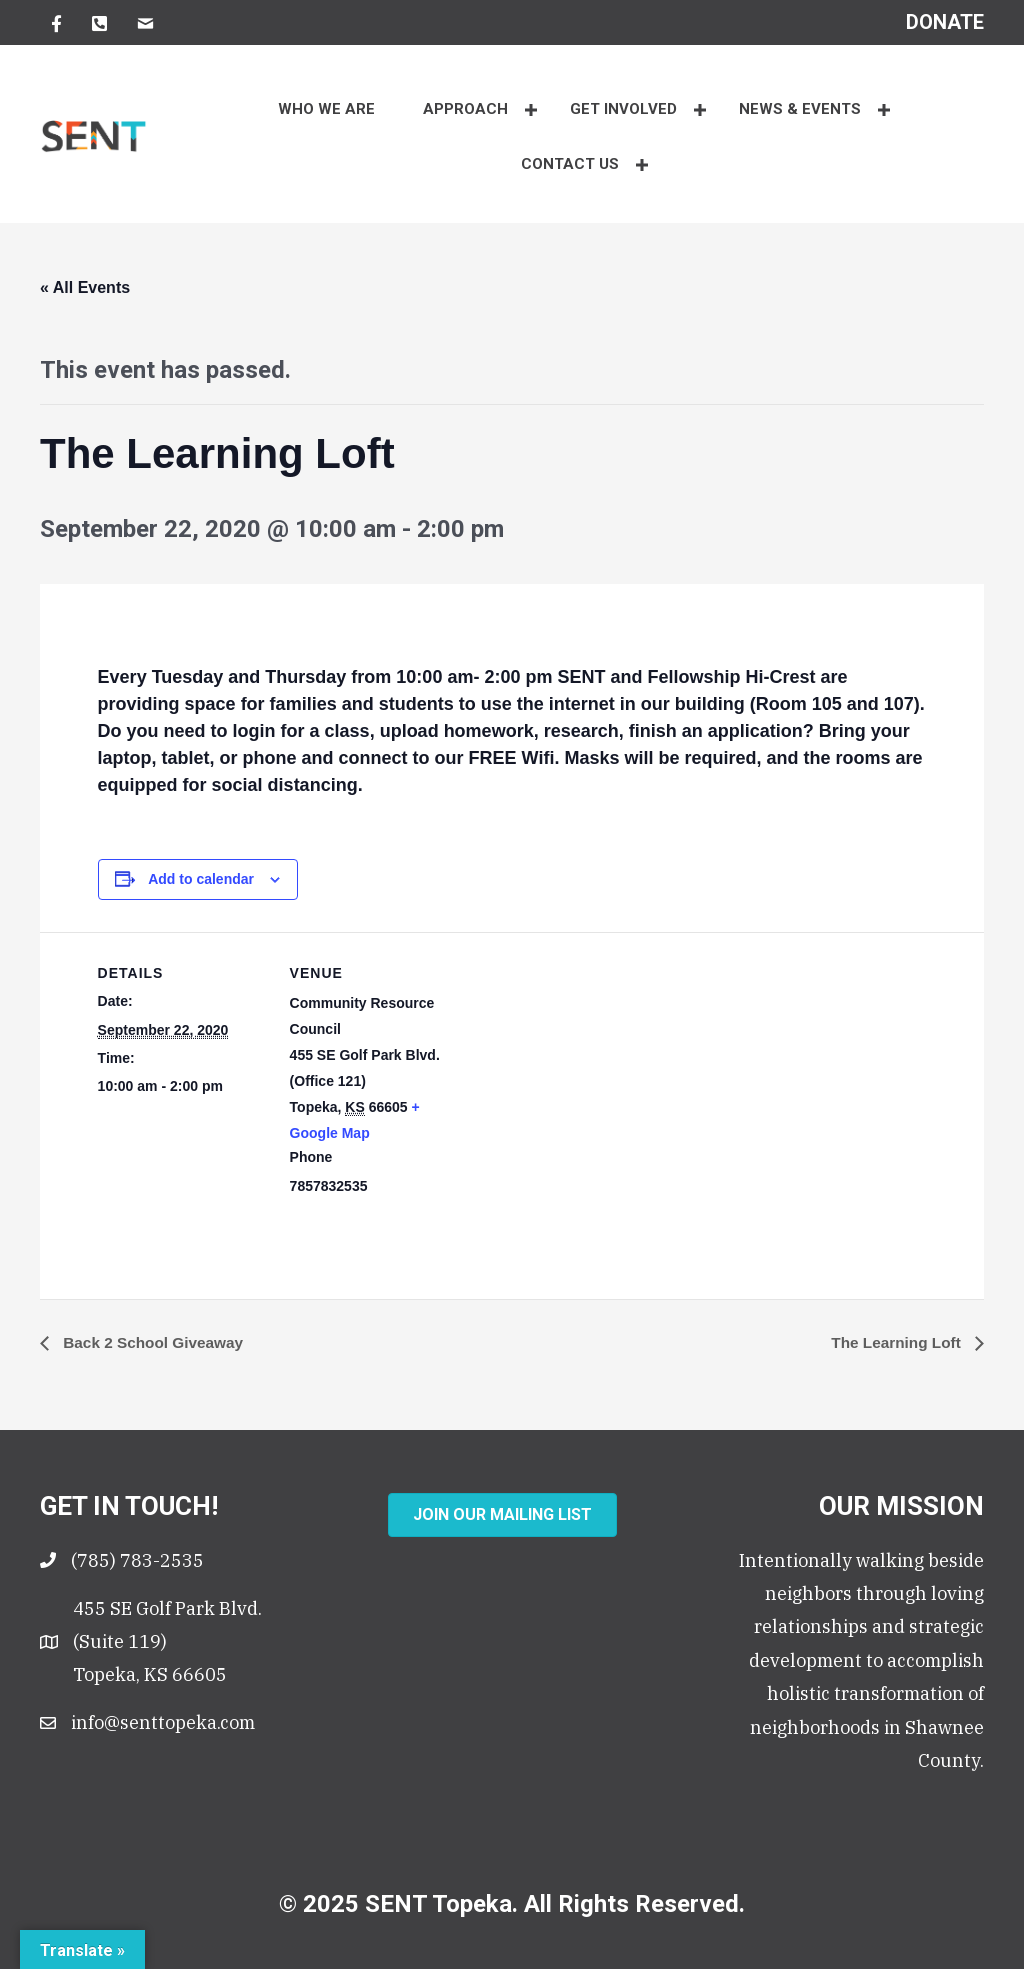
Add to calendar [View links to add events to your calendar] (201, 879)
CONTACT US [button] (570, 164)
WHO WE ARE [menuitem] (326, 109)
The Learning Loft (895, 1343)
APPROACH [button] (465, 109)
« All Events (85, 287)
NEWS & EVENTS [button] (800, 109)
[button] (531, 110)
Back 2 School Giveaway (155, 1343)
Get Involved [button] (623, 109)
